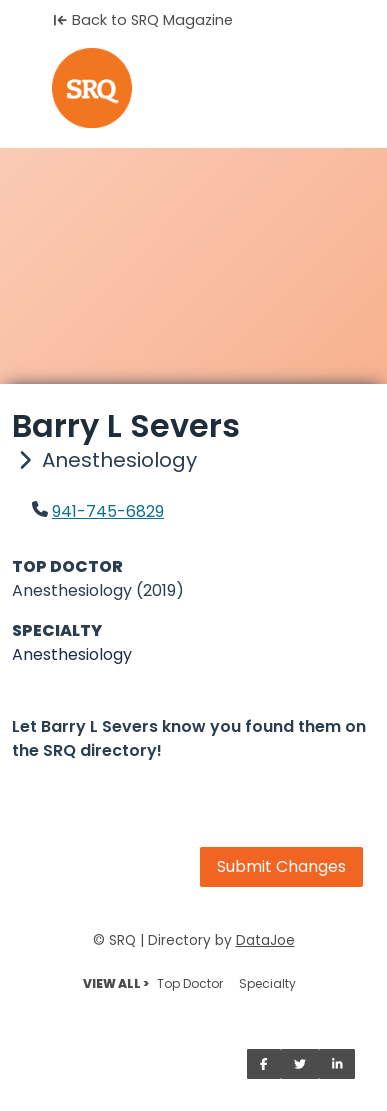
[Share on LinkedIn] (337, 1064)
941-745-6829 (108, 511)
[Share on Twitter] (300, 1064)
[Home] (193, 88)
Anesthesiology (72, 654)
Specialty (267, 983)
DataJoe (265, 940)
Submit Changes (281, 866)
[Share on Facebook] (264, 1064)
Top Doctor (190, 983)
